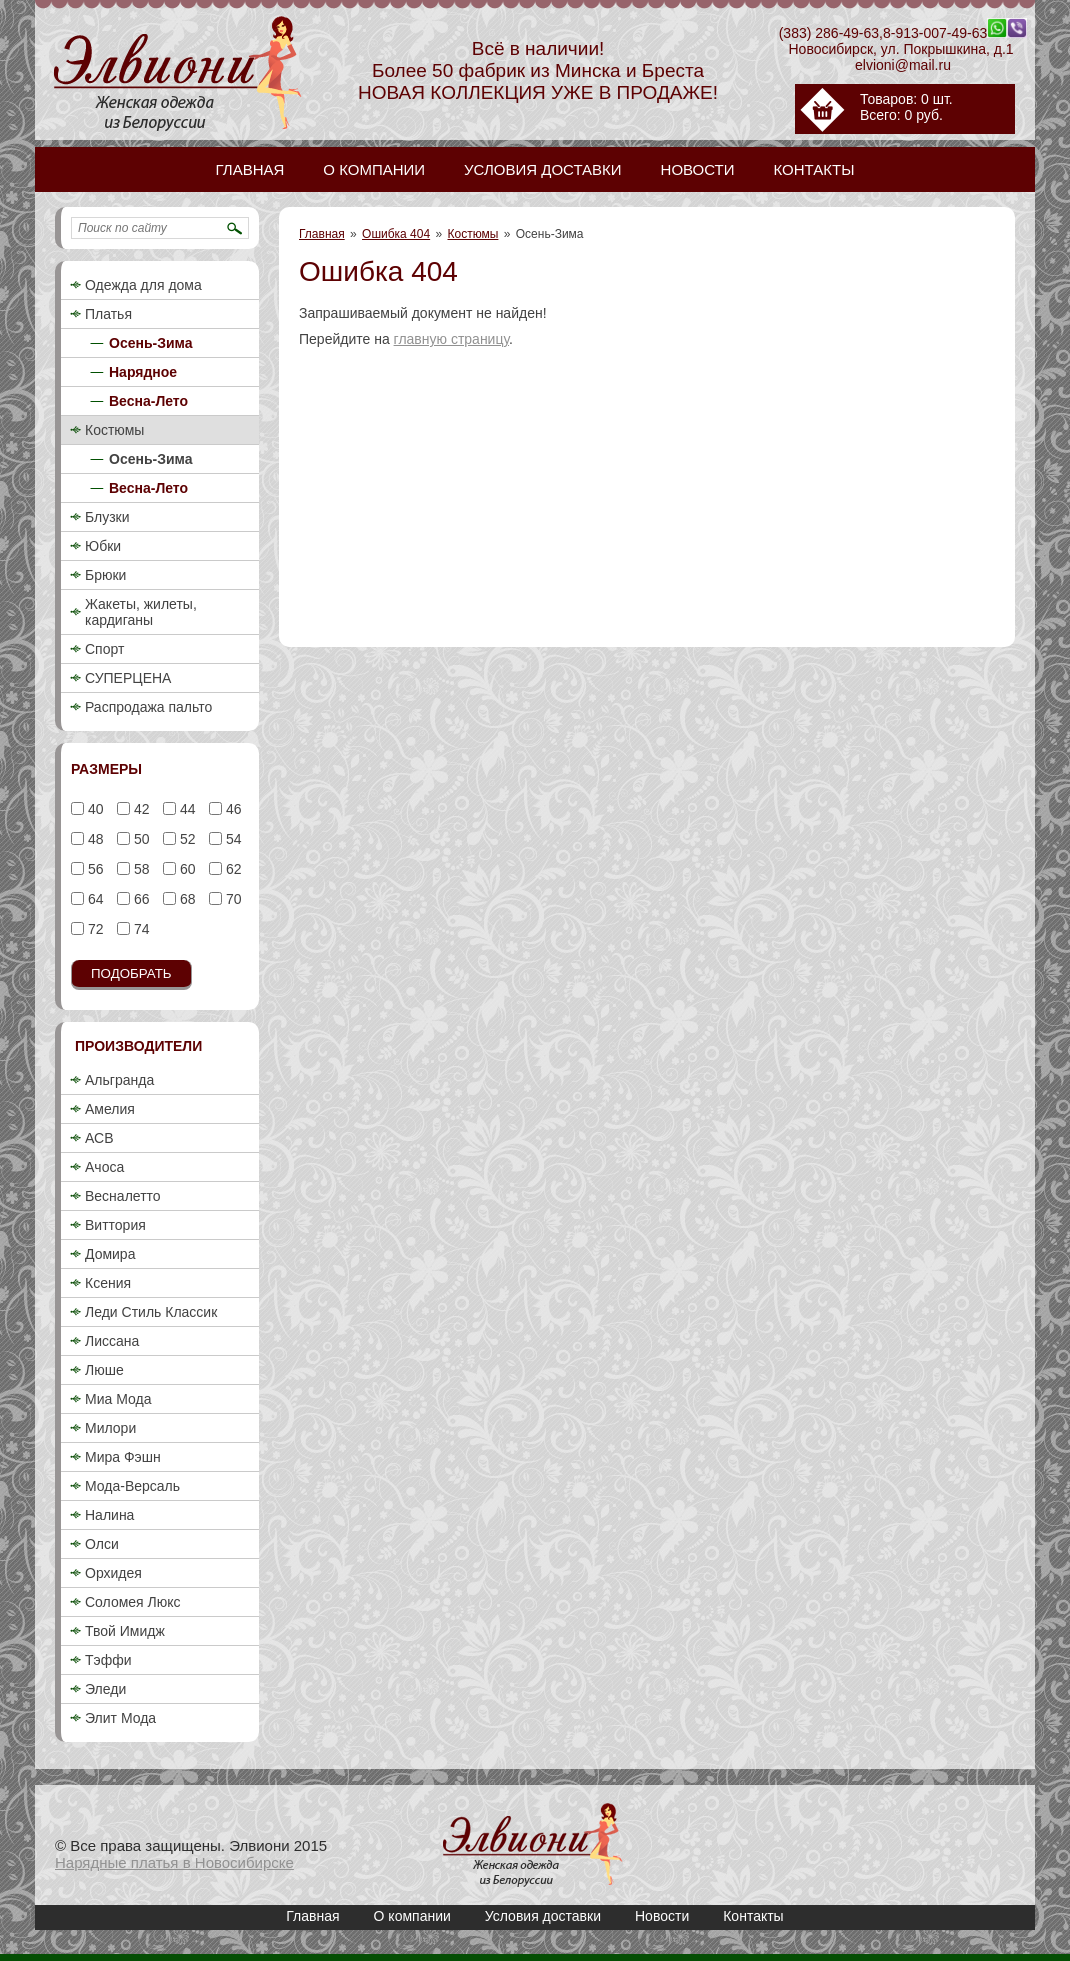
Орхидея (113, 1573)
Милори (110, 1428)
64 (93, 899)
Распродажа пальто (148, 707)
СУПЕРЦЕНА (128, 678)
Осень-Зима (151, 343)
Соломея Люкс (133, 1602)
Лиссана (112, 1341)
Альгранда (119, 1080)
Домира (110, 1254)
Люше (104, 1370)
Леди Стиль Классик (151, 1312)
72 (93, 929)
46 (231, 809)
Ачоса (104, 1167)
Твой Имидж (125, 1631)
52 (185, 839)
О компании (412, 1916)
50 (139, 839)
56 (93, 869)
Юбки (103, 546)
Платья (108, 314)
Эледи (105, 1689)
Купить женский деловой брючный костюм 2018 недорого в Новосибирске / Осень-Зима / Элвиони (533, 1845)
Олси (102, 1544)
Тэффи (108, 1660)
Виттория (115, 1225)
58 (139, 869)
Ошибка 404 (396, 234)
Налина (109, 1515)
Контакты (753, 1916)
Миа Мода (118, 1399)
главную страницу (451, 339)
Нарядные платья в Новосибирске (174, 1862)
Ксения (108, 1283)
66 (139, 899)
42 (139, 809)
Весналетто (123, 1196)
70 (231, 899)
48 (93, 839)
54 (231, 839)
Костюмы (473, 234)
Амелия (110, 1109)
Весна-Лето (148, 401)
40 (93, 809)
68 (185, 899)
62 (231, 869)
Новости (662, 1916)
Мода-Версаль (132, 1486)
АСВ (99, 1138)
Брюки (105, 575)
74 (139, 929)
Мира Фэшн (123, 1457)
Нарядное (143, 372)
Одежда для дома (143, 285)
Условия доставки (543, 1916)
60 (185, 869)
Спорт (104, 649)
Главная (322, 234)
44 (185, 809)
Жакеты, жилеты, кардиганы (141, 612)
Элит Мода (120, 1718)
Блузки (107, 517)
